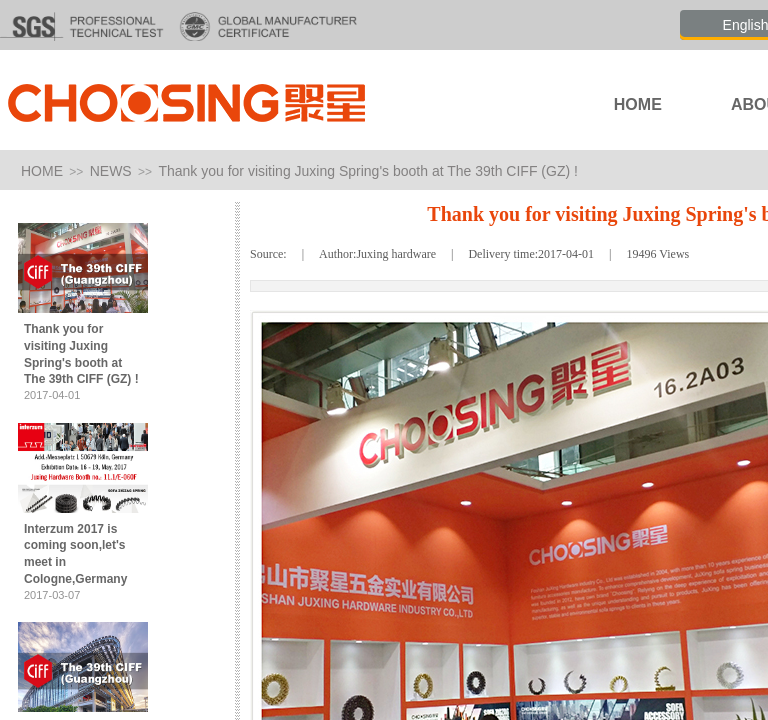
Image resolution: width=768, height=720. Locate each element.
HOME (42, 171)
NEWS (111, 171)
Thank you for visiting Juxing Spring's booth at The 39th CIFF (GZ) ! (368, 171)
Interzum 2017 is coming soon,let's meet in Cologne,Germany (75, 554)
